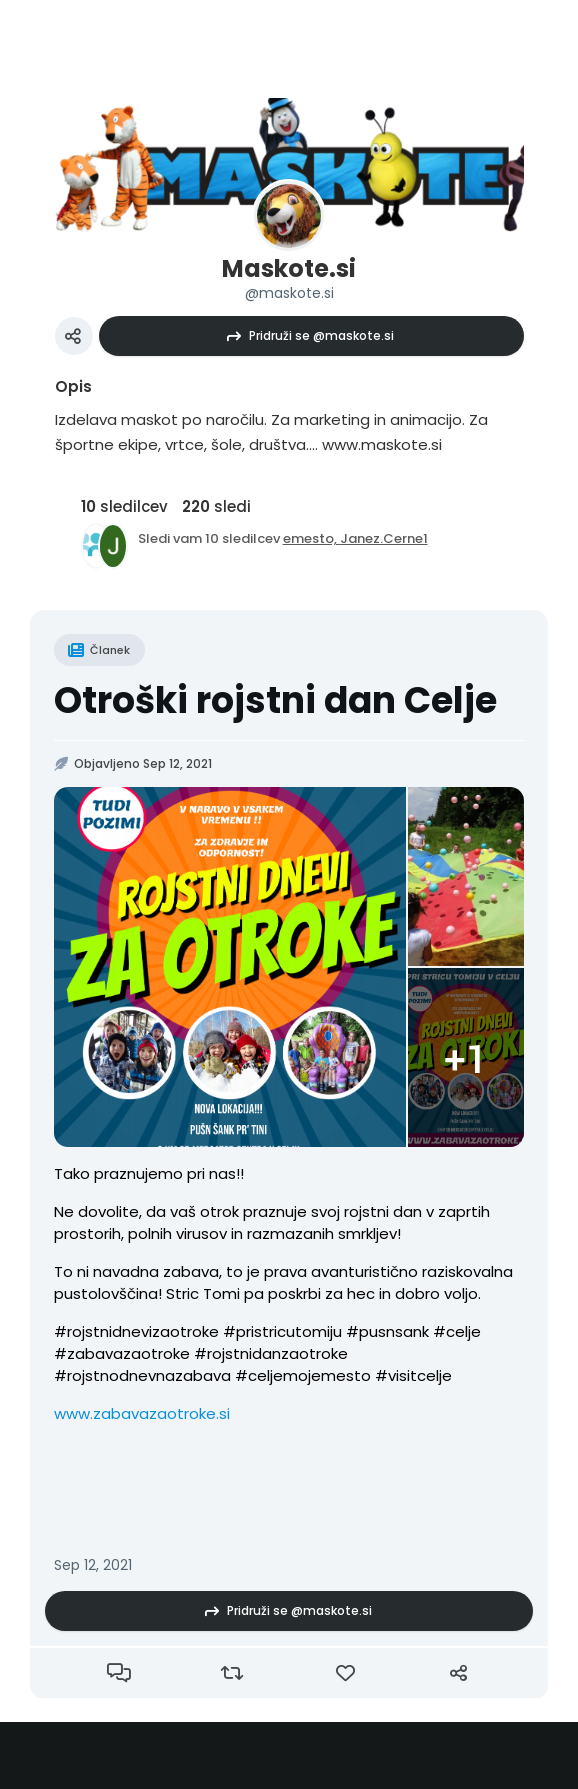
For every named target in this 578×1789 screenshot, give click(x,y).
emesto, (311, 538)
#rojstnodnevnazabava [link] (142, 1375)
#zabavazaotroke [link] (122, 1353)
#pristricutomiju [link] (282, 1331)
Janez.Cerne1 (384, 538)
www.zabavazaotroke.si (142, 1413)
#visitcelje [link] (413, 1375)
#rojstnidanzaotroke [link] (271, 1353)
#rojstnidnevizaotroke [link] (136, 1331)
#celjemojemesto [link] (303, 1375)
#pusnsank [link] (387, 1331)
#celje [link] (457, 1331)
